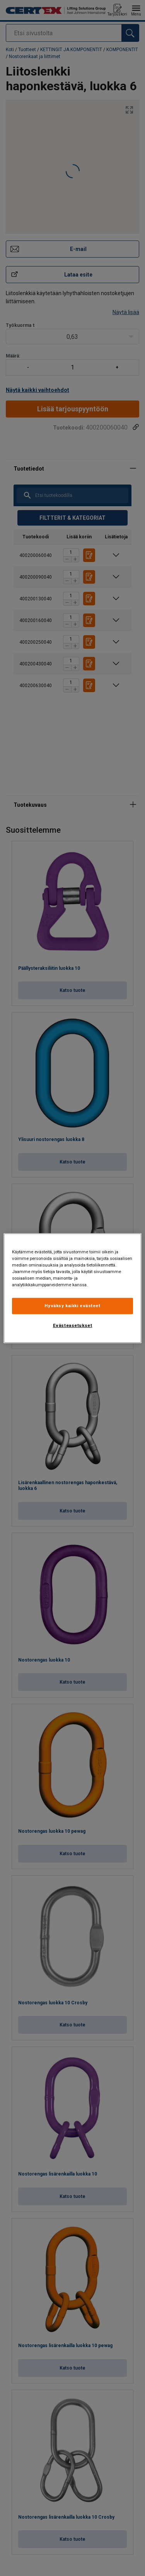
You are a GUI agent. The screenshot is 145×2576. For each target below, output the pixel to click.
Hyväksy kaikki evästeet (72, 1305)
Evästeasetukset (72, 1325)
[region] (72, 1288)
